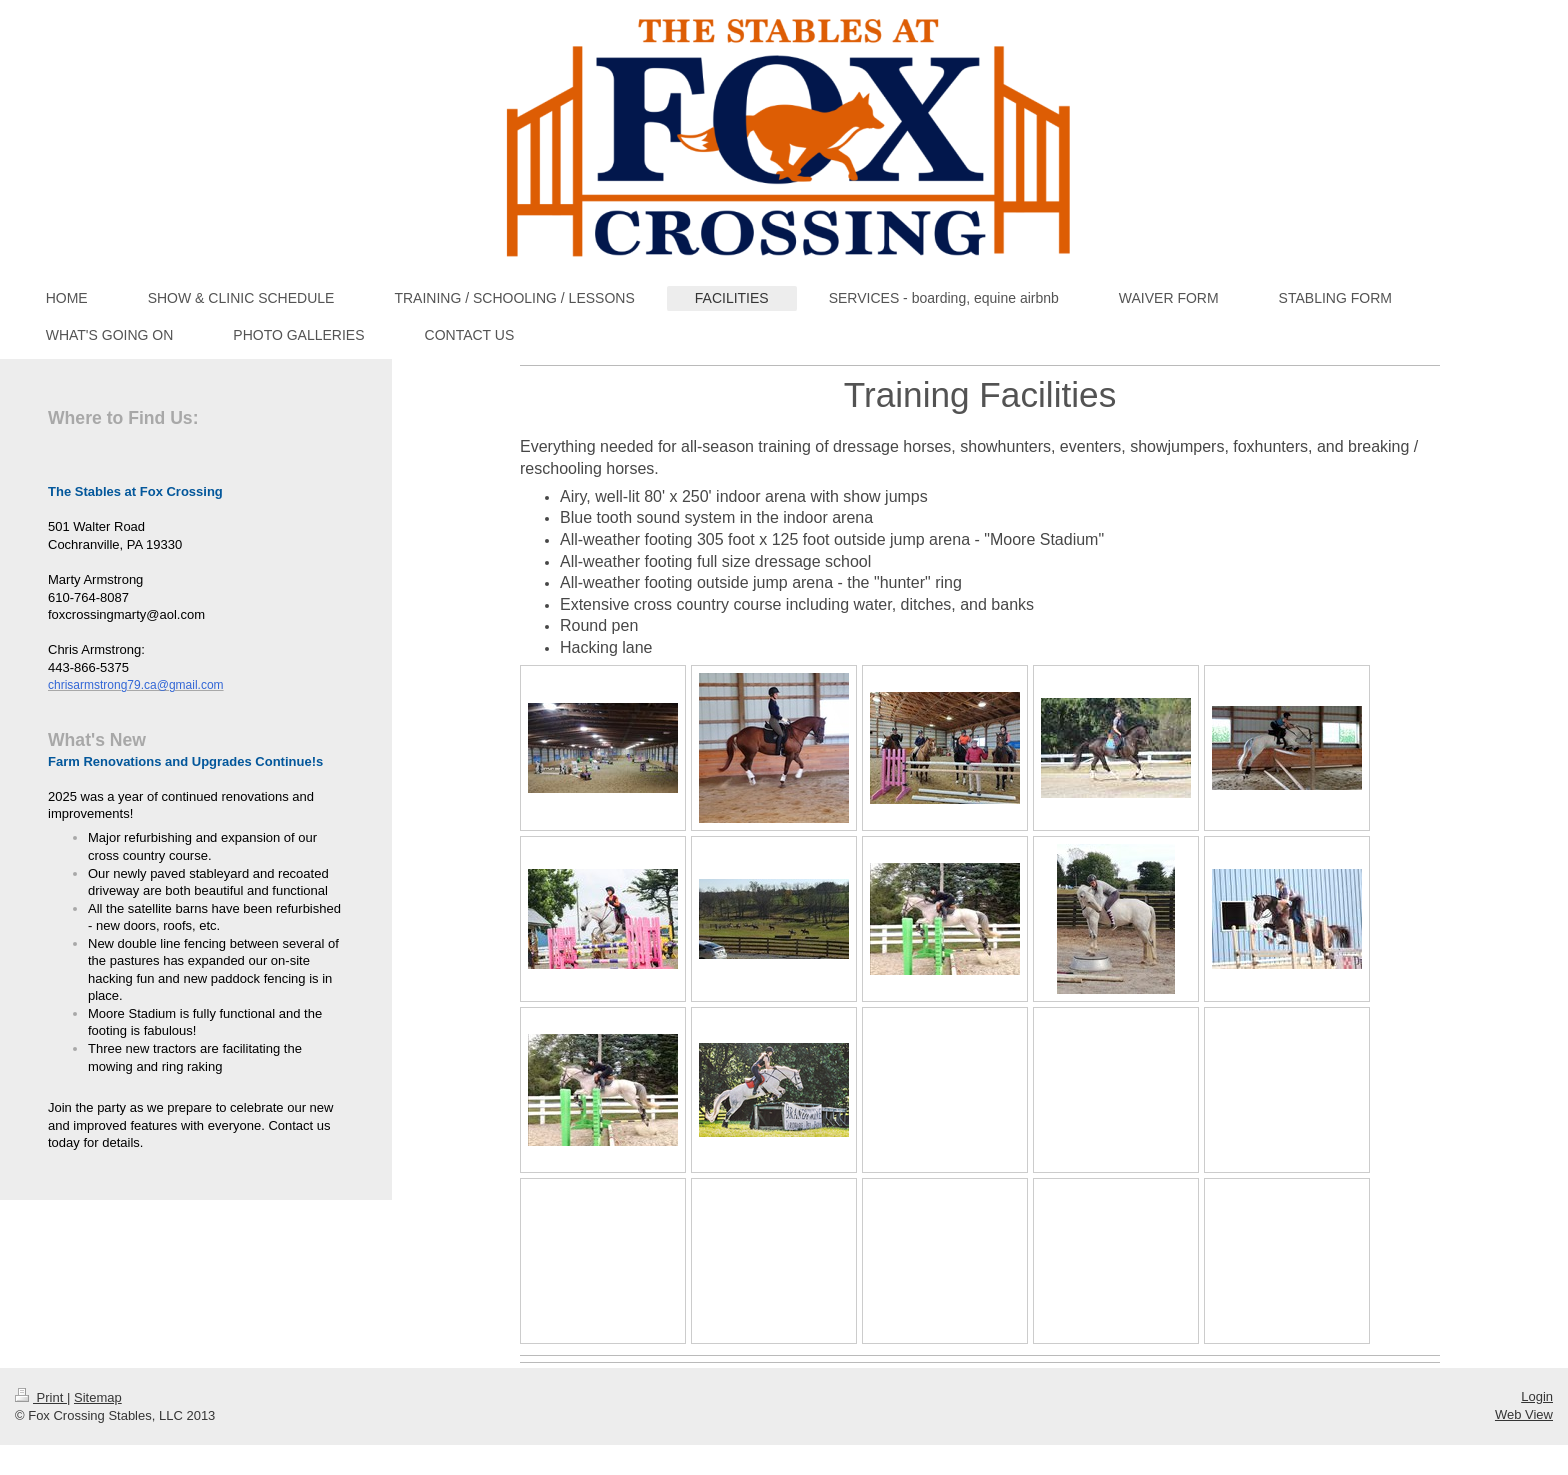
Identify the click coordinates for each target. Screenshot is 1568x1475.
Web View (1524, 1414)
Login (1537, 1396)
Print (41, 1397)
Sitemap (98, 1397)
